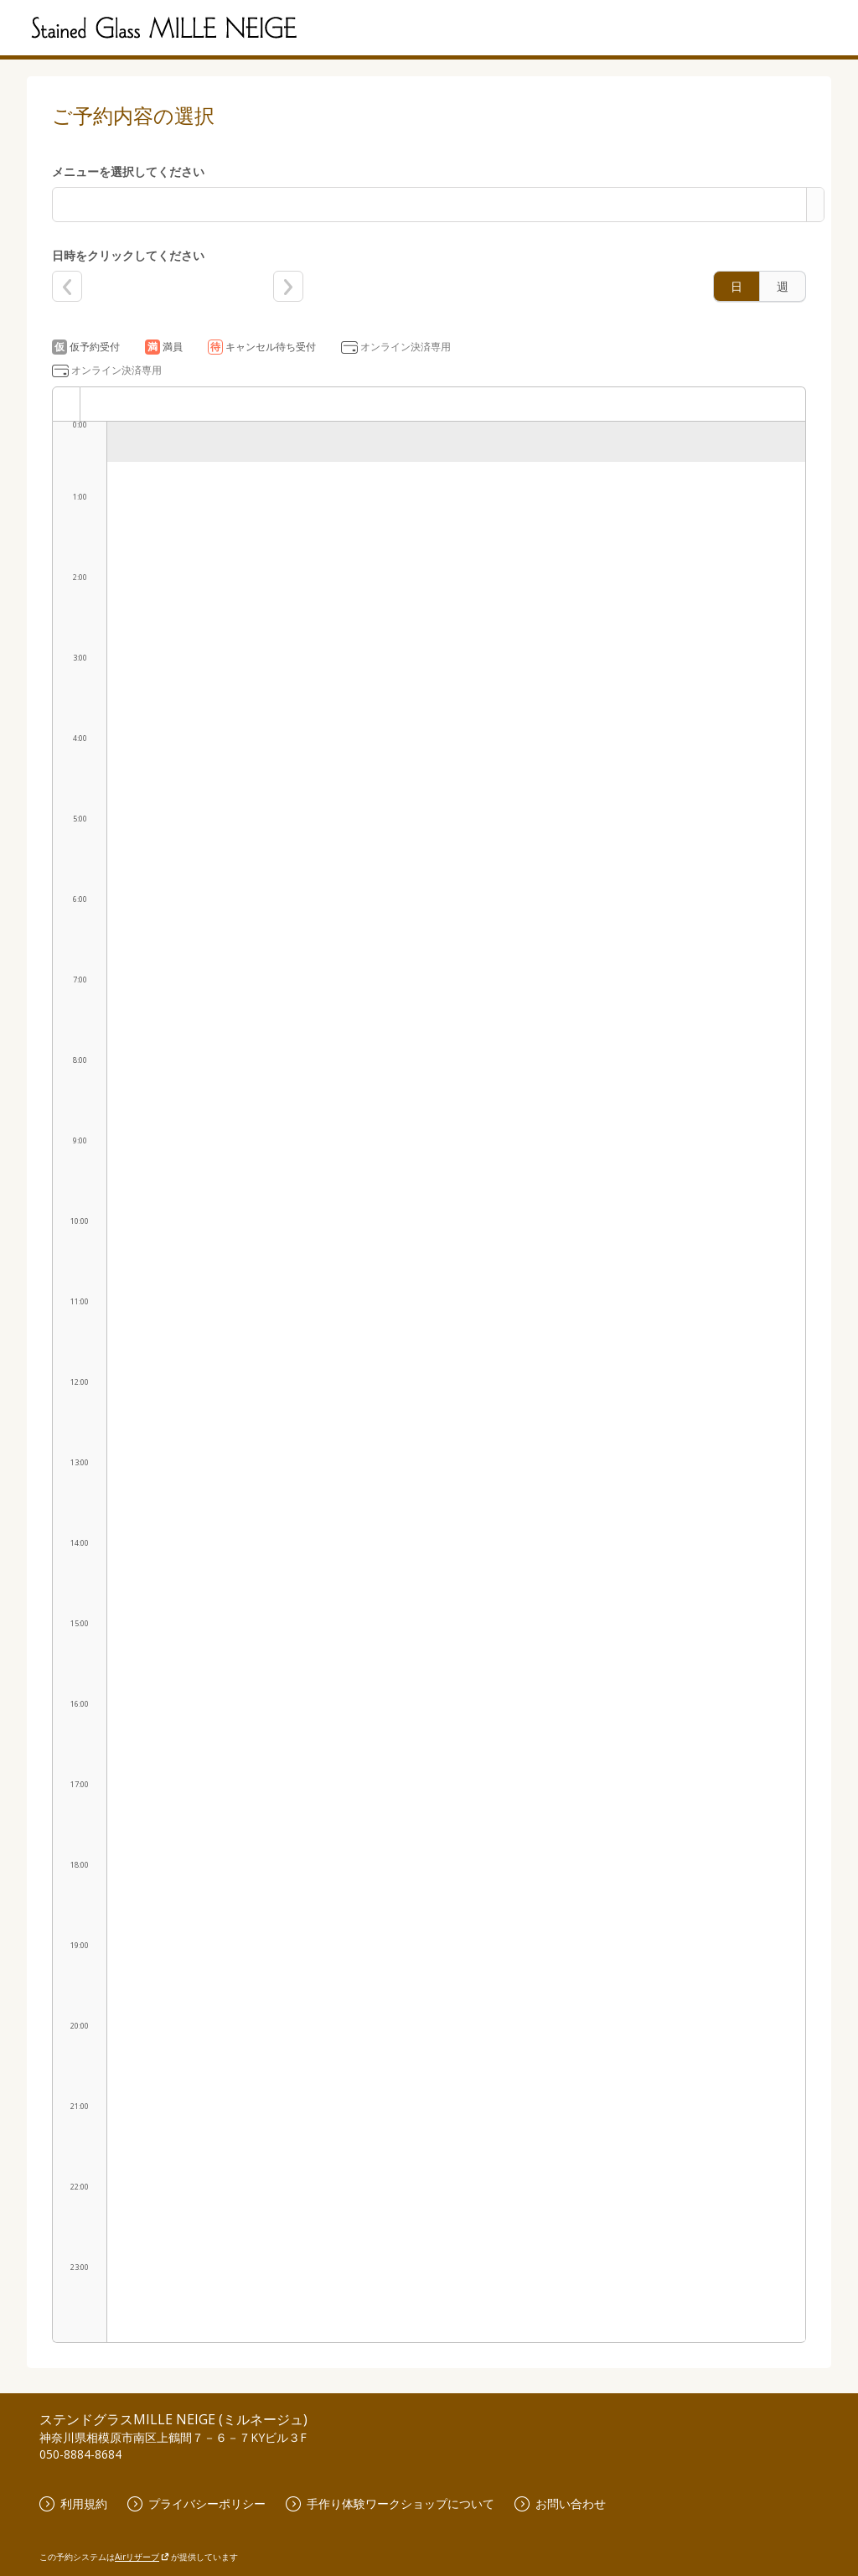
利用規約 (73, 2503)
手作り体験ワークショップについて (390, 2503)
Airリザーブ (142, 2557)
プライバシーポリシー (196, 2503)
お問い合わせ (560, 2503)
